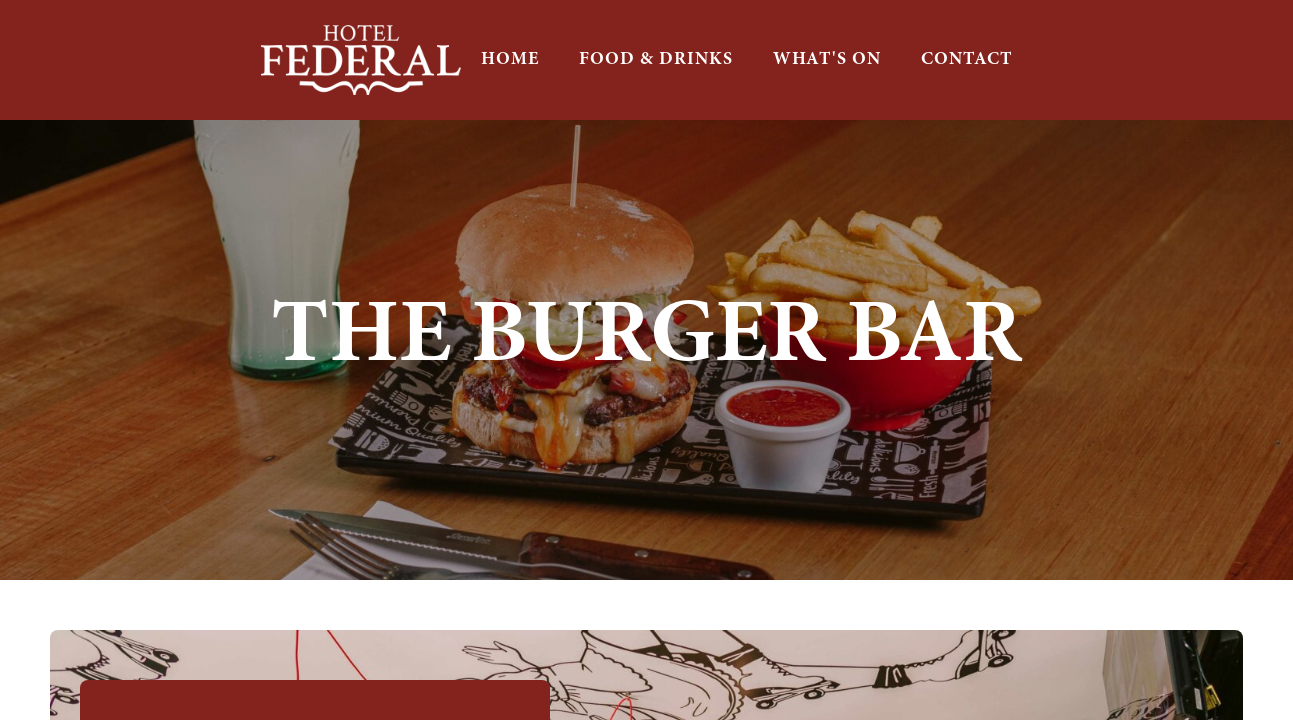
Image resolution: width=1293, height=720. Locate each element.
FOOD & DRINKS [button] (656, 59)
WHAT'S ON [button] (827, 59)
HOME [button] (510, 59)
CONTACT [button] (967, 59)
